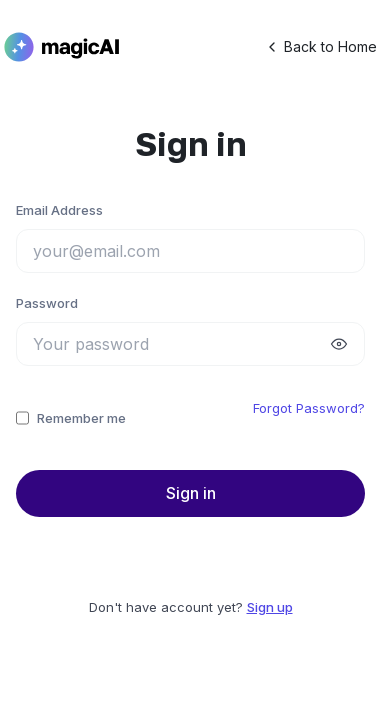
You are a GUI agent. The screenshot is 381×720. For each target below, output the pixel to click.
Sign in (191, 493)
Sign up (270, 607)
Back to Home (320, 47)
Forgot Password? (309, 408)
